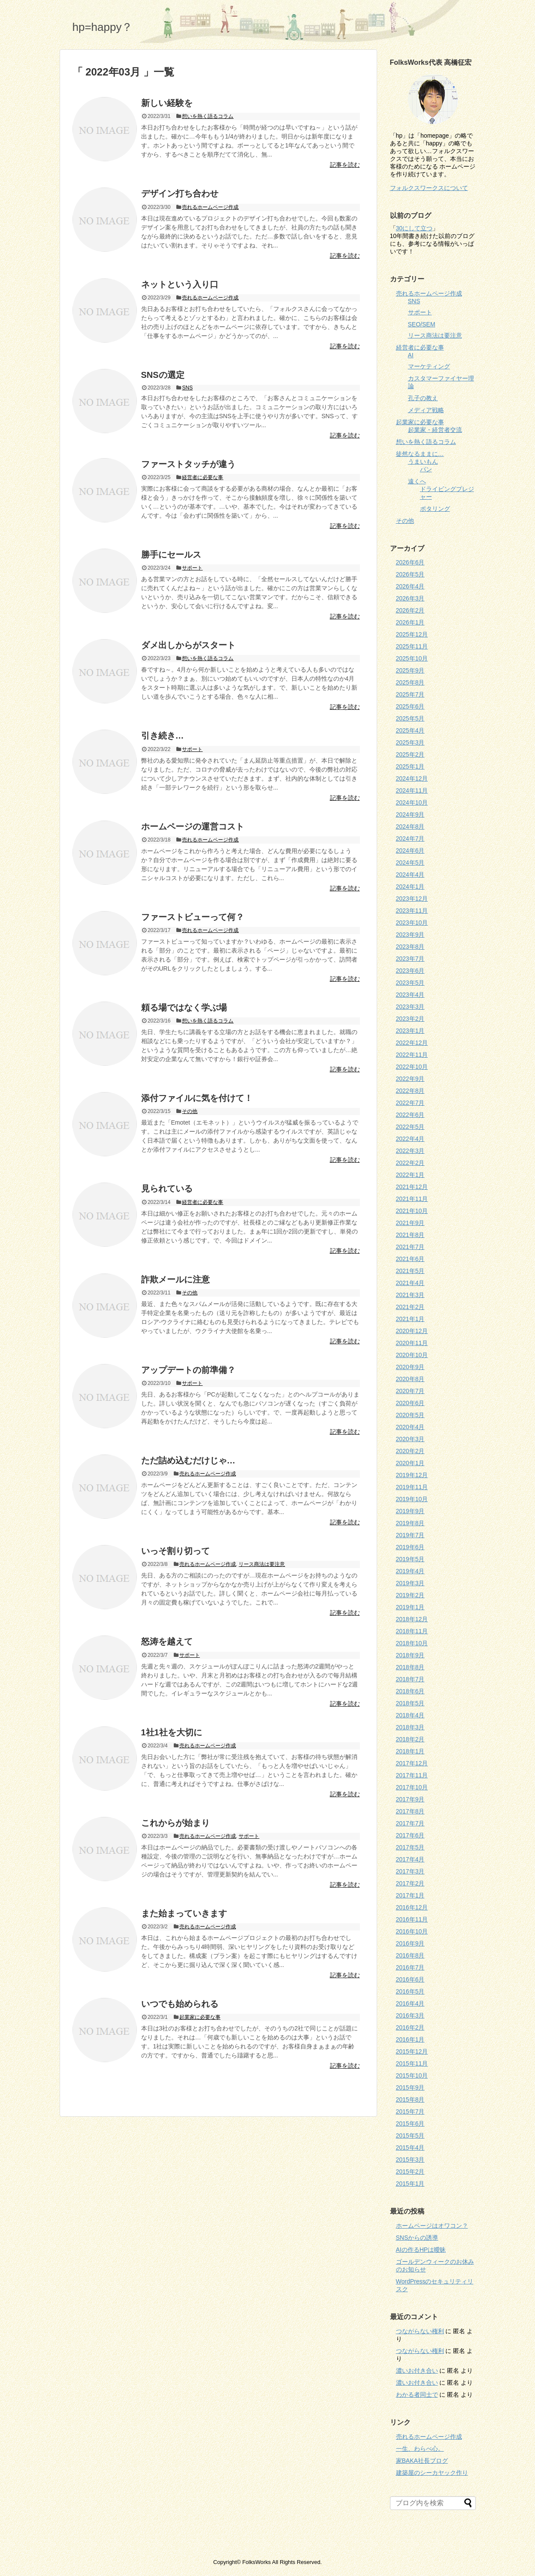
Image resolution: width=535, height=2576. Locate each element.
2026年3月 (410, 598)
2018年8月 (410, 1667)
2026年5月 (410, 574)
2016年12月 (412, 1907)
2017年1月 (410, 1895)
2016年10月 (412, 1931)
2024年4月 (410, 874)
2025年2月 (410, 754)
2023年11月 (412, 910)
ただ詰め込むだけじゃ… (188, 1460)
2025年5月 (410, 718)
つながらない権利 (420, 2331)
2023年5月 (410, 982)
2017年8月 (410, 1811)
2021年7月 (410, 1246)
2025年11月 (412, 646)
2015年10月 (412, 2075)
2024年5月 (410, 862)
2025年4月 (410, 730)
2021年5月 (410, 1270)
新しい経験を (167, 103)
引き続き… (162, 735)
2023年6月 (410, 970)
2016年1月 (410, 2039)
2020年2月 (410, 1451)
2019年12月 (412, 1475)
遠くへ (417, 481)
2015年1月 (410, 2183)
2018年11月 (412, 1631)
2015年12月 (412, 2051)
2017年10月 (412, 1787)
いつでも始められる (179, 2004)
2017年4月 (410, 1859)
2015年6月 (410, 2123)
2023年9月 (410, 934)
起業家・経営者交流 (435, 429)
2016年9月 (410, 1943)
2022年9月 (410, 1078)
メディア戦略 (426, 410)
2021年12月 (412, 1186)
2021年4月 (410, 1282)
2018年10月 (412, 1643)
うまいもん (423, 461)
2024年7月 (410, 838)
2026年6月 (410, 562)
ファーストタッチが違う (188, 464)
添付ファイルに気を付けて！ (197, 1098)
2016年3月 (410, 2015)
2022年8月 (410, 1090)
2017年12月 (412, 1763)
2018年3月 (410, 1727)
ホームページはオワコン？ (432, 2225)
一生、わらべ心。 (420, 2448)
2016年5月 (410, 1991)
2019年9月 (410, 1511)
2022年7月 (410, 1102)
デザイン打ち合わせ (179, 193)
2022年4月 (410, 1138)
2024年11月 (412, 790)
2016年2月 (410, 2027)
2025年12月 (412, 634)
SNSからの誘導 (417, 2237)
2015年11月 (412, 2063)
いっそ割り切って (175, 1551)
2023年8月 (410, 946)
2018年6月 (410, 1691)
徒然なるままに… (420, 453)
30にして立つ (414, 228)
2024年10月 (412, 802)
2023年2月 (410, 1018)
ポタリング (435, 508)
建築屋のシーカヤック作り (432, 2472)
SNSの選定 (162, 375)
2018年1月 (410, 1751)
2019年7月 (410, 1535)
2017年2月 (410, 1883)
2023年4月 (410, 994)
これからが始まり (175, 1823)
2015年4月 (410, 2147)
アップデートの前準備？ (188, 1370)
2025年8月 (410, 682)
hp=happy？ (103, 27)
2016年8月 (410, 1955)
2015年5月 (410, 2135)
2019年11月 (412, 1487)
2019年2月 (410, 1595)
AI (411, 355)
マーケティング (429, 366)
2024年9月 (410, 814)
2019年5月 (410, 1559)
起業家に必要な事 (200, 2017)
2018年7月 (410, 1679)
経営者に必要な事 (202, 477)
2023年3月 (410, 1006)
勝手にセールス (171, 554)
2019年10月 (412, 1499)
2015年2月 (410, 2171)
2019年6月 (410, 1547)
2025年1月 (410, 766)
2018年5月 (410, 1703)
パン (426, 469)
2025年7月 (410, 694)
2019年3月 (410, 1583)
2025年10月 (412, 658)
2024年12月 (412, 778)
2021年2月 (410, 1306)
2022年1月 (410, 1174)
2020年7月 (410, 1391)
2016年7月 (410, 1967)
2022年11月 (412, 1054)
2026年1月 (410, 622)
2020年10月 (412, 1354)
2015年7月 (410, 2111)
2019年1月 (410, 1607)
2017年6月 (410, 1835)
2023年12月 (412, 898)
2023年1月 (410, 1030)
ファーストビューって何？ (192, 917)
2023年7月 (410, 958)
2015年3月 (410, 2159)
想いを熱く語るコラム (207, 116)
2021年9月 (410, 1222)
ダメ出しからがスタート (188, 645)
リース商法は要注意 (262, 1564)
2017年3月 (410, 1871)
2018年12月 (412, 1619)
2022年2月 (410, 1162)
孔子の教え (423, 398)
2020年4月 (410, 1427)
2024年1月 (410, 886)
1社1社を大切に (171, 1732)
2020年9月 (410, 1366)
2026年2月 (410, 610)
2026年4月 (410, 586)
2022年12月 (412, 1042)
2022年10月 (412, 1066)
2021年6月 (410, 1258)
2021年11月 (412, 1198)
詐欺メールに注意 (175, 1279)
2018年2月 (410, 1739)
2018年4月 (410, 1715)
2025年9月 (410, 670)
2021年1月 (410, 1318)
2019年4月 (410, 1571)
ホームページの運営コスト (192, 826)
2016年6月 (410, 1979)
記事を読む (345, 164)
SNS (187, 388)
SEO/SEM (421, 324)
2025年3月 (410, 742)
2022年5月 (410, 1126)
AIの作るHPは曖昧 (421, 2249)
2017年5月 (410, 1847)
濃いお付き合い (417, 2370)
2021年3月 (410, 1294)
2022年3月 (410, 1150)
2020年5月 (410, 1415)
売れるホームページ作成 (210, 207)
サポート (192, 568)
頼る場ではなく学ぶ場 (184, 1007)
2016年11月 (412, 1919)
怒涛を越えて (167, 1641)
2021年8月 (410, 1234)
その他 (189, 1111)
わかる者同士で (417, 2394)
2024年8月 (410, 826)
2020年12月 (412, 1330)
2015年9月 (410, 2087)
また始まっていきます (184, 1913)
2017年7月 (410, 1823)
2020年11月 (412, 1342)
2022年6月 (410, 1114)
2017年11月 (412, 1775)
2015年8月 (410, 2099)
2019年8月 (410, 1523)
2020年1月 (410, 1463)
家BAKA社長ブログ (422, 2460)
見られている (167, 1188)
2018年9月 (410, 1655)
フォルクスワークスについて (429, 187)
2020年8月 (410, 1378)
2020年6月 (410, 1403)
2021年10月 (412, 1210)
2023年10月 (412, 922)
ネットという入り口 (179, 284)
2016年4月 (410, 2003)
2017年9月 (410, 1799)
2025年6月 (410, 706)
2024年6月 (410, 850)
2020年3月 (410, 1439)
